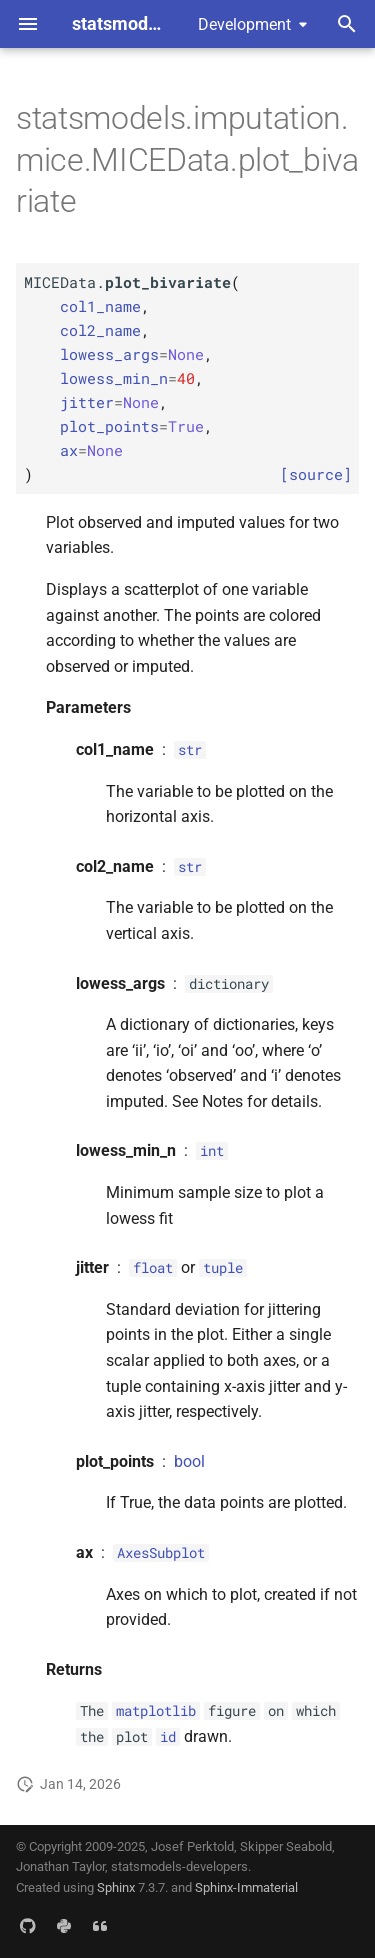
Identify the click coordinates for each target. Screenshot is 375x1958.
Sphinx (116, 1887)
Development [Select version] (244, 24)
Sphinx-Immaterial (246, 1887)
